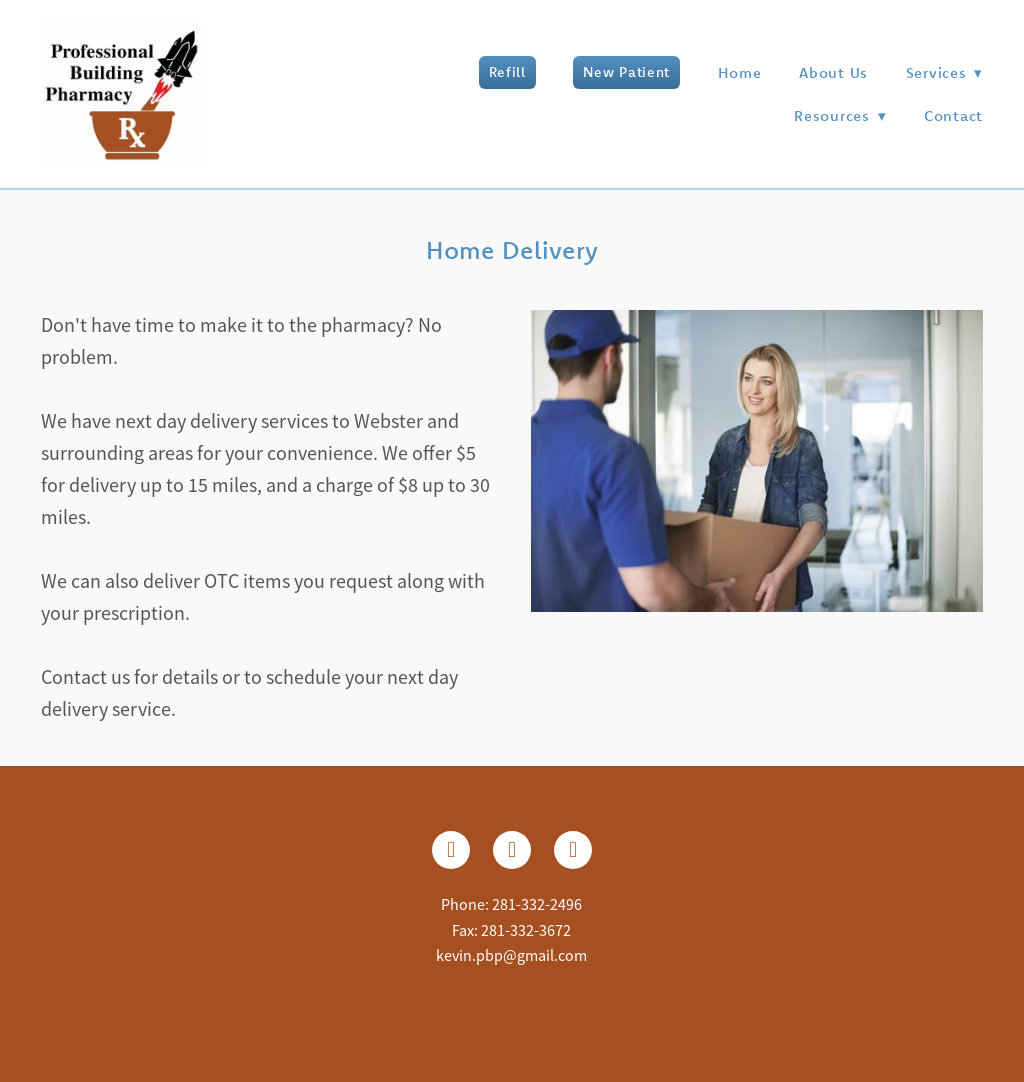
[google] (573, 850)
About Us (833, 72)
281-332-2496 (537, 905)
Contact (953, 115)
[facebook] (451, 850)
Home (740, 72)
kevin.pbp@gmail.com (511, 956)
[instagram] (512, 850)
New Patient (626, 72)
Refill (507, 72)
